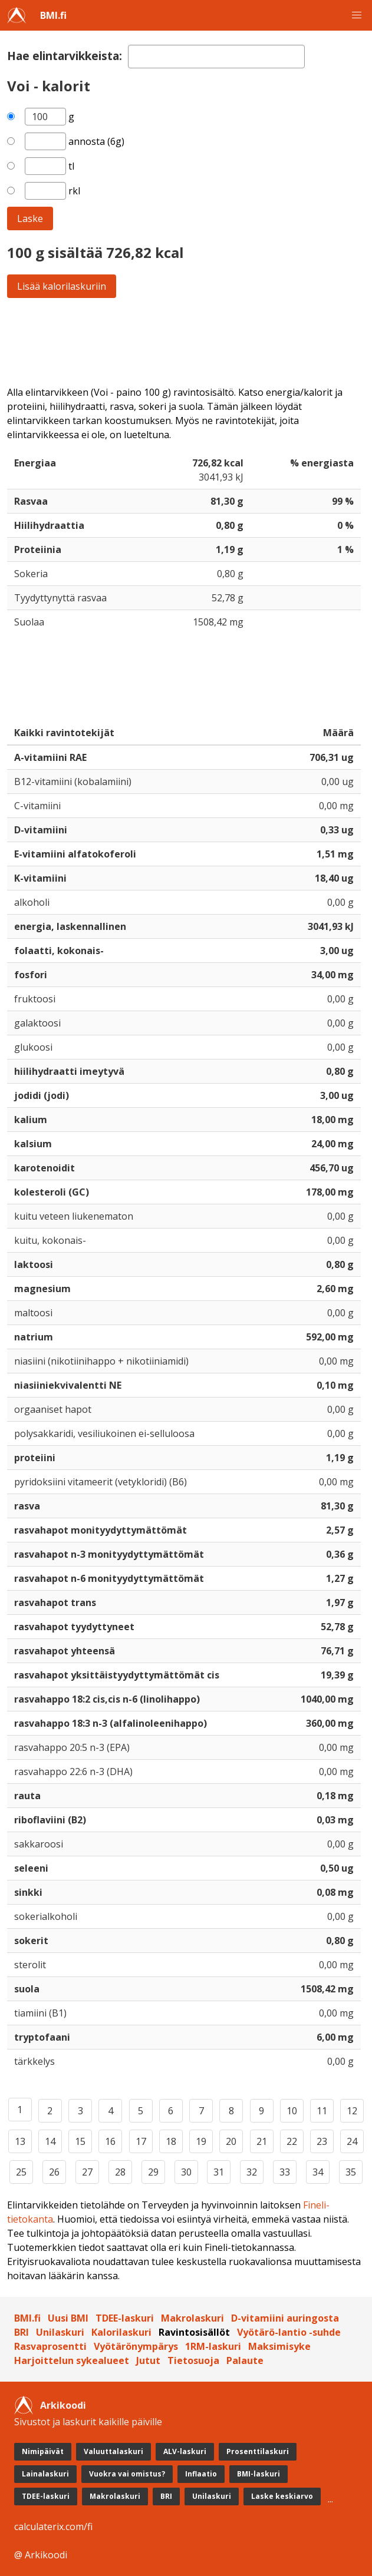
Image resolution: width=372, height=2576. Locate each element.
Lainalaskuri (45, 2474)
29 (153, 2172)
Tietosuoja (193, 2360)
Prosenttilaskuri (257, 2451)
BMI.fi (53, 15)
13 (20, 2141)
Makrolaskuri (192, 2318)
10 (292, 2110)
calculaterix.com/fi (53, 2526)
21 (261, 2141)
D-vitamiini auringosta (285, 2318)
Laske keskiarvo (282, 2496)
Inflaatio (201, 2474)
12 (352, 2110)
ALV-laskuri (184, 2451)
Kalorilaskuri (121, 2332)
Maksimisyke (279, 2346)
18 (171, 2141)
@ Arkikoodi (40, 2554)
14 (50, 2141)
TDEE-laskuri (125, 2318)
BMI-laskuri (258, 2474)
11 (322, 2110)
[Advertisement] (186, 341)
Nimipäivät (43, 2451)
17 (141, 2141)
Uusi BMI (68, 2318)
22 (292, 2141)
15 (80, 2141)
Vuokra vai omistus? (127, 2474)
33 (284, 2172)
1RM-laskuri (213, 2346)
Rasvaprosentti (50, 2346)
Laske (30, 218)
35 (350, 2172)
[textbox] (216, 56)
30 (186, 2172)
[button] (356, 15)
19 (201, 2141)
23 (322, 2141)
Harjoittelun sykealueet (71, 2360)
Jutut (148, 2360)
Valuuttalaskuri (113, 2451)
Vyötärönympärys (136, 2346)
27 (87, 2172)
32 (251, 2172)
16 (110, 2141)
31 (218, 2172)
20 (231, 2141)
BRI (21, 2332)
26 (54, 2172)
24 (352, 2141)
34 (317, 2172)
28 (120, 2172)
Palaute (245, 2360)
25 (21, 2172)
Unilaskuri (60, 2332)
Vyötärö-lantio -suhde (289, 2332)
